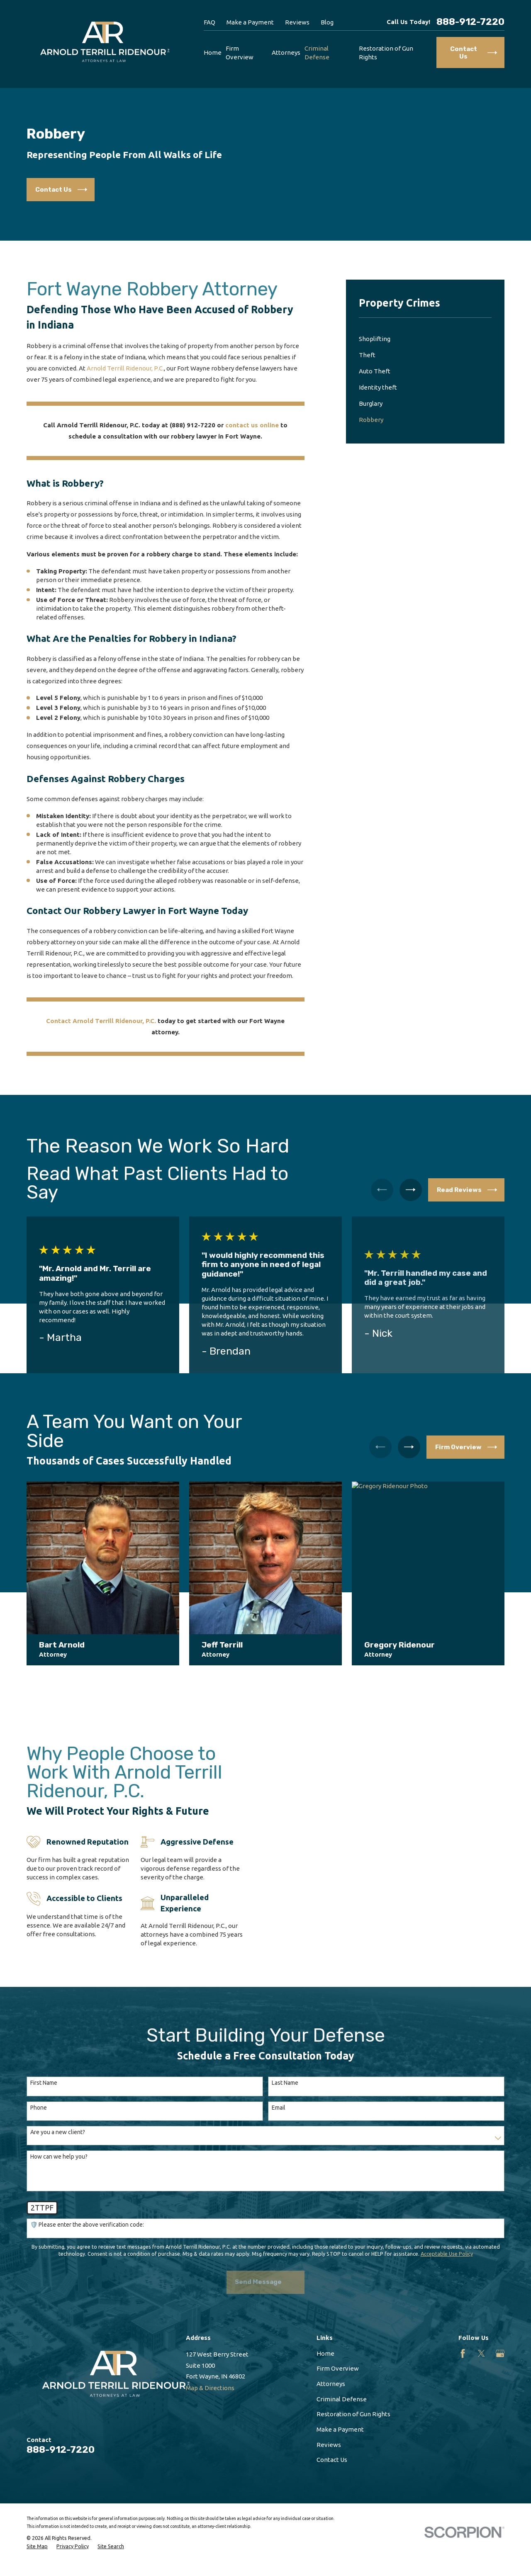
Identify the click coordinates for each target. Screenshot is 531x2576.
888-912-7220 (470, 22)
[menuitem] (425, 339)
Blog (327, 22)
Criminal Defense (342, 2399)
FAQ (209, 22)
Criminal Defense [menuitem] (316, 53)
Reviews (297, 22)
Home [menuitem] (213, 52)
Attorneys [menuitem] (286, 52)
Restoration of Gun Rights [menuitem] (386, 53)
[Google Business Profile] (500, 2353)
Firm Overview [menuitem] (239, 53)
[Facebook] (462, 2353)
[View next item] (410, 1190)
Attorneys (331, 2383)
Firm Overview (338, 2368)
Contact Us (332, 2459)
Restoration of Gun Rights (353, 2414)
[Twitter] (481, 2353)
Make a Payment (250, 22)
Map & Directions (210, 2387)
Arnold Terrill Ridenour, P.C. (125, 368)
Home (325, 2353)
